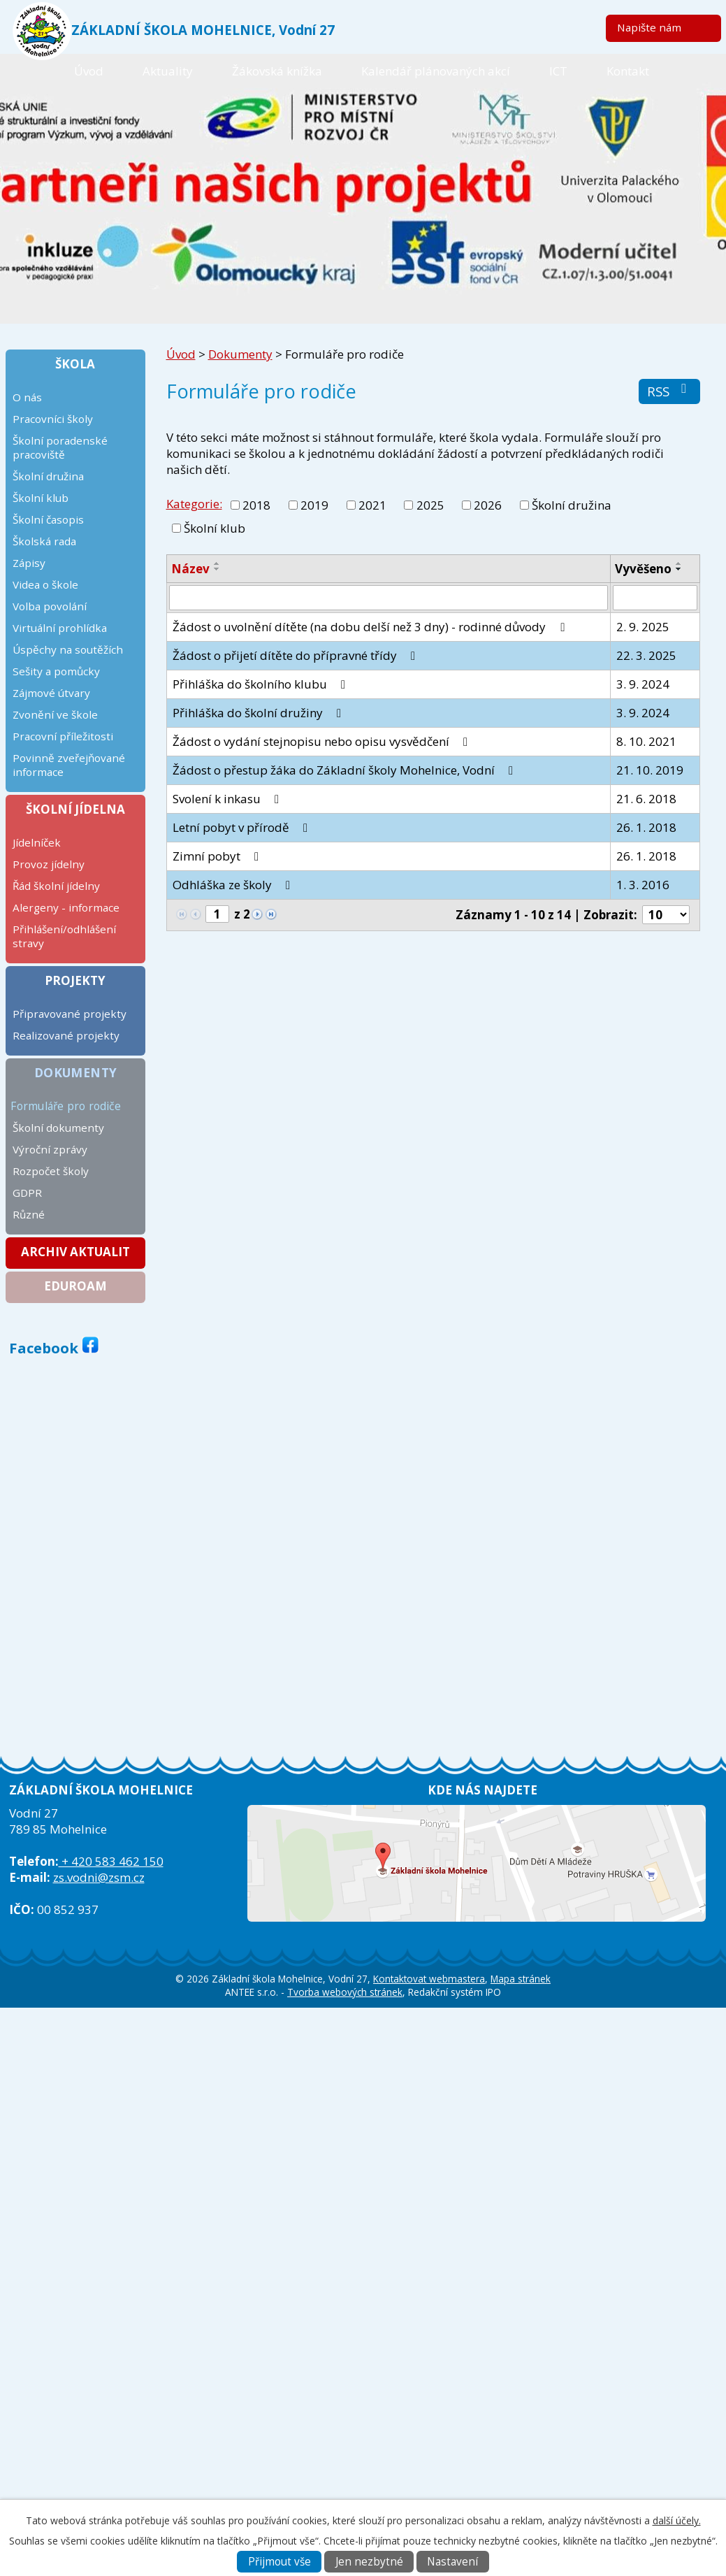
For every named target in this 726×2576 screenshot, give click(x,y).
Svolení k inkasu (228, 799)
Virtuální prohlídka (60, 628)
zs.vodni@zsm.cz (99, 1877)
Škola (75, 364)
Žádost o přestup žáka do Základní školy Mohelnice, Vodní (345, 770)
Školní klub (214, 528)
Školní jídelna (75, 809)
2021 (372, 505)
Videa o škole (45, 584)
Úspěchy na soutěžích (68, 649)
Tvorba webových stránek (344, 1992)
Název (190, 569)
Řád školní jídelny (56, 886)
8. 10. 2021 (646, 741)
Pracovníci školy (53, 419)
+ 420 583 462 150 (111, 1861)
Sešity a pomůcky (56, 671)
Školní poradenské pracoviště (60, 447)
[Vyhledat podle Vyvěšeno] (655, 597)
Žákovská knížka (277, 71)
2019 (314, 505)
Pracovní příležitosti (63, 736)
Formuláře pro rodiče (65, 1106)
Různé (29, 1214)
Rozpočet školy (51, 1171)
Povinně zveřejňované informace (69, 765)
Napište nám (649, 27)
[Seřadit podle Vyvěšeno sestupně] (679, 569)
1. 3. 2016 (642, 885)
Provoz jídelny (49, 864)
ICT (558, 71)
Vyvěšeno (643, 569)
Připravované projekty (69, 1014)
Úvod (88, 71)
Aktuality (168, 71)
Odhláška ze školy (234, 885)
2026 (488, 505)
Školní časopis (48, 519)
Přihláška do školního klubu (262, 684)
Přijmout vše (279, 2561)
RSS (669, 391)
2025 (430, 505)
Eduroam (75, 1286)
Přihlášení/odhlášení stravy (64, 936)
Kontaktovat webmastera (429, 1978)
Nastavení (452, 2561)
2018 (256, 505)
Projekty (75, 980)
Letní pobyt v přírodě (243, 827)
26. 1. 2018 (646, 827)
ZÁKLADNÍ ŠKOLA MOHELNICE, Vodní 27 (203, 29)
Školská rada (44, 541)
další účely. (677, 2520)
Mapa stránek (521, 1978)
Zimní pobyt (218, 856)
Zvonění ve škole (55, 714)
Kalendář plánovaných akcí (435, 71)
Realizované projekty (66, 1035)
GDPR (27, 1193)
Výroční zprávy (50, 1149)
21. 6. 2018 (646, 799)
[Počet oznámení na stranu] (666, 914)
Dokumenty (240, 354)
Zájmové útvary (51, 693)
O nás (27, 397)
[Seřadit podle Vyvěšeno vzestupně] (679, 563)
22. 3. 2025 (646, 655)
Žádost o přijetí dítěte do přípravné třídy (297, 655)
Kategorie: (194, 504)
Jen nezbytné (369, 2561)
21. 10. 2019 (649, 770)
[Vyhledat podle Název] (388, 597)
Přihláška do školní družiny (260, 713)
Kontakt (628, 71)
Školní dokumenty (58, 1128)
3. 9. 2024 (642, 684)
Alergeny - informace (66, 907)
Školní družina (571, 505)
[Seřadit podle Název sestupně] (217, 569)
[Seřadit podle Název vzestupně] (217, 563)
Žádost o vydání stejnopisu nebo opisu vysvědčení (323, 741)
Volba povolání (50, 606)
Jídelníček (37, 842)
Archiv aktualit (75, 1252)
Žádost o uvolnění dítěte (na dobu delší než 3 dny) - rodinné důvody (371, 627)
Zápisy (29, 563)
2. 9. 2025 (642, 627)
